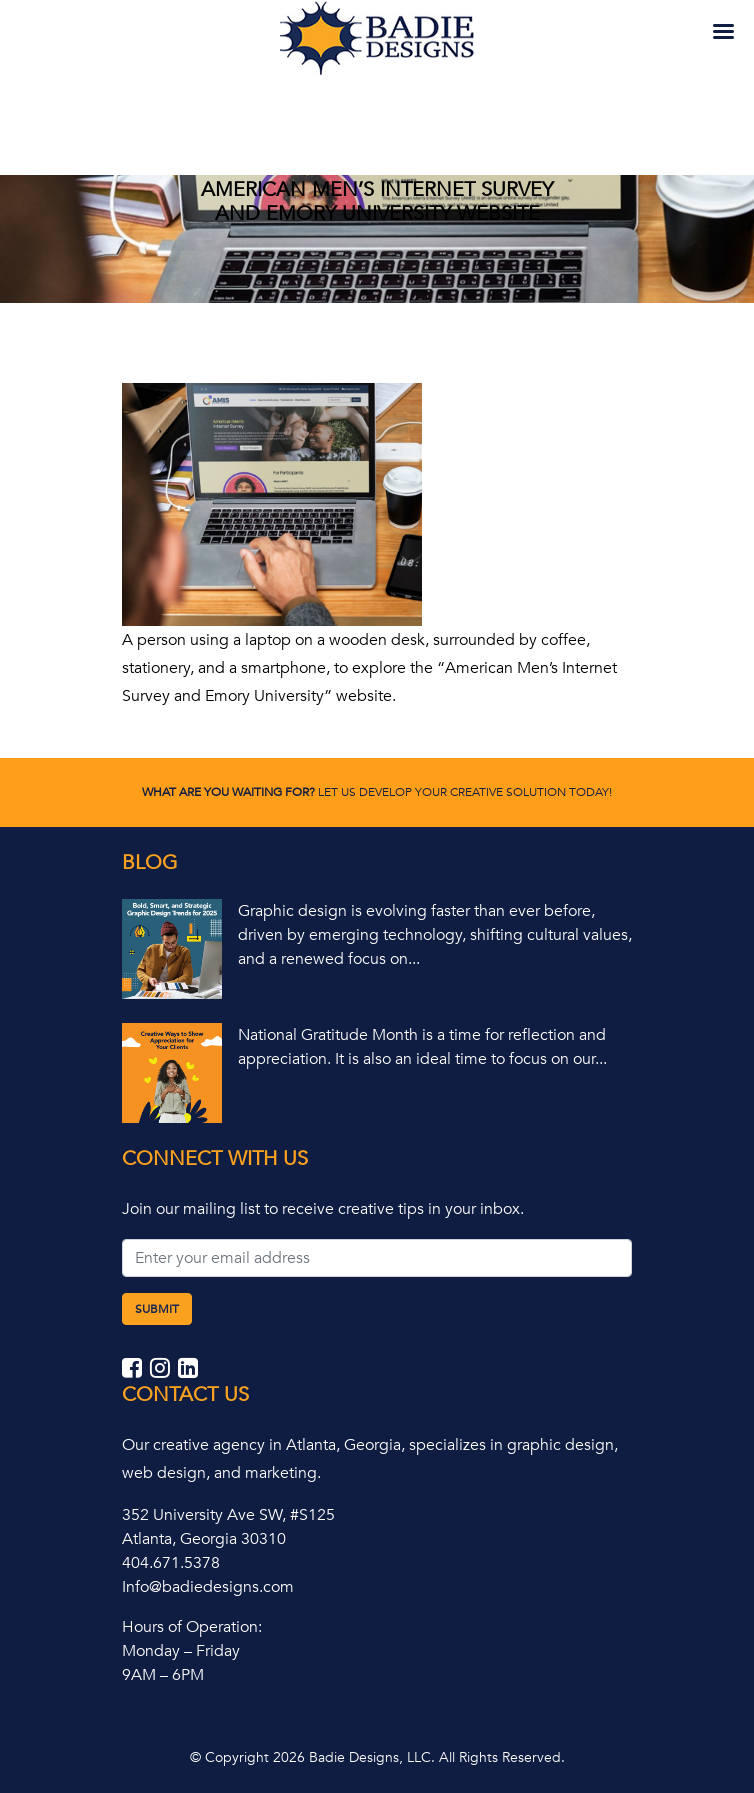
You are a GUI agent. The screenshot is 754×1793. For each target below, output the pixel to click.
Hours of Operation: (192, 1627)
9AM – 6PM (163, 1675)
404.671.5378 (171, 1563)
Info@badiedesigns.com (208, 1587)
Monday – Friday (181, 1651)
